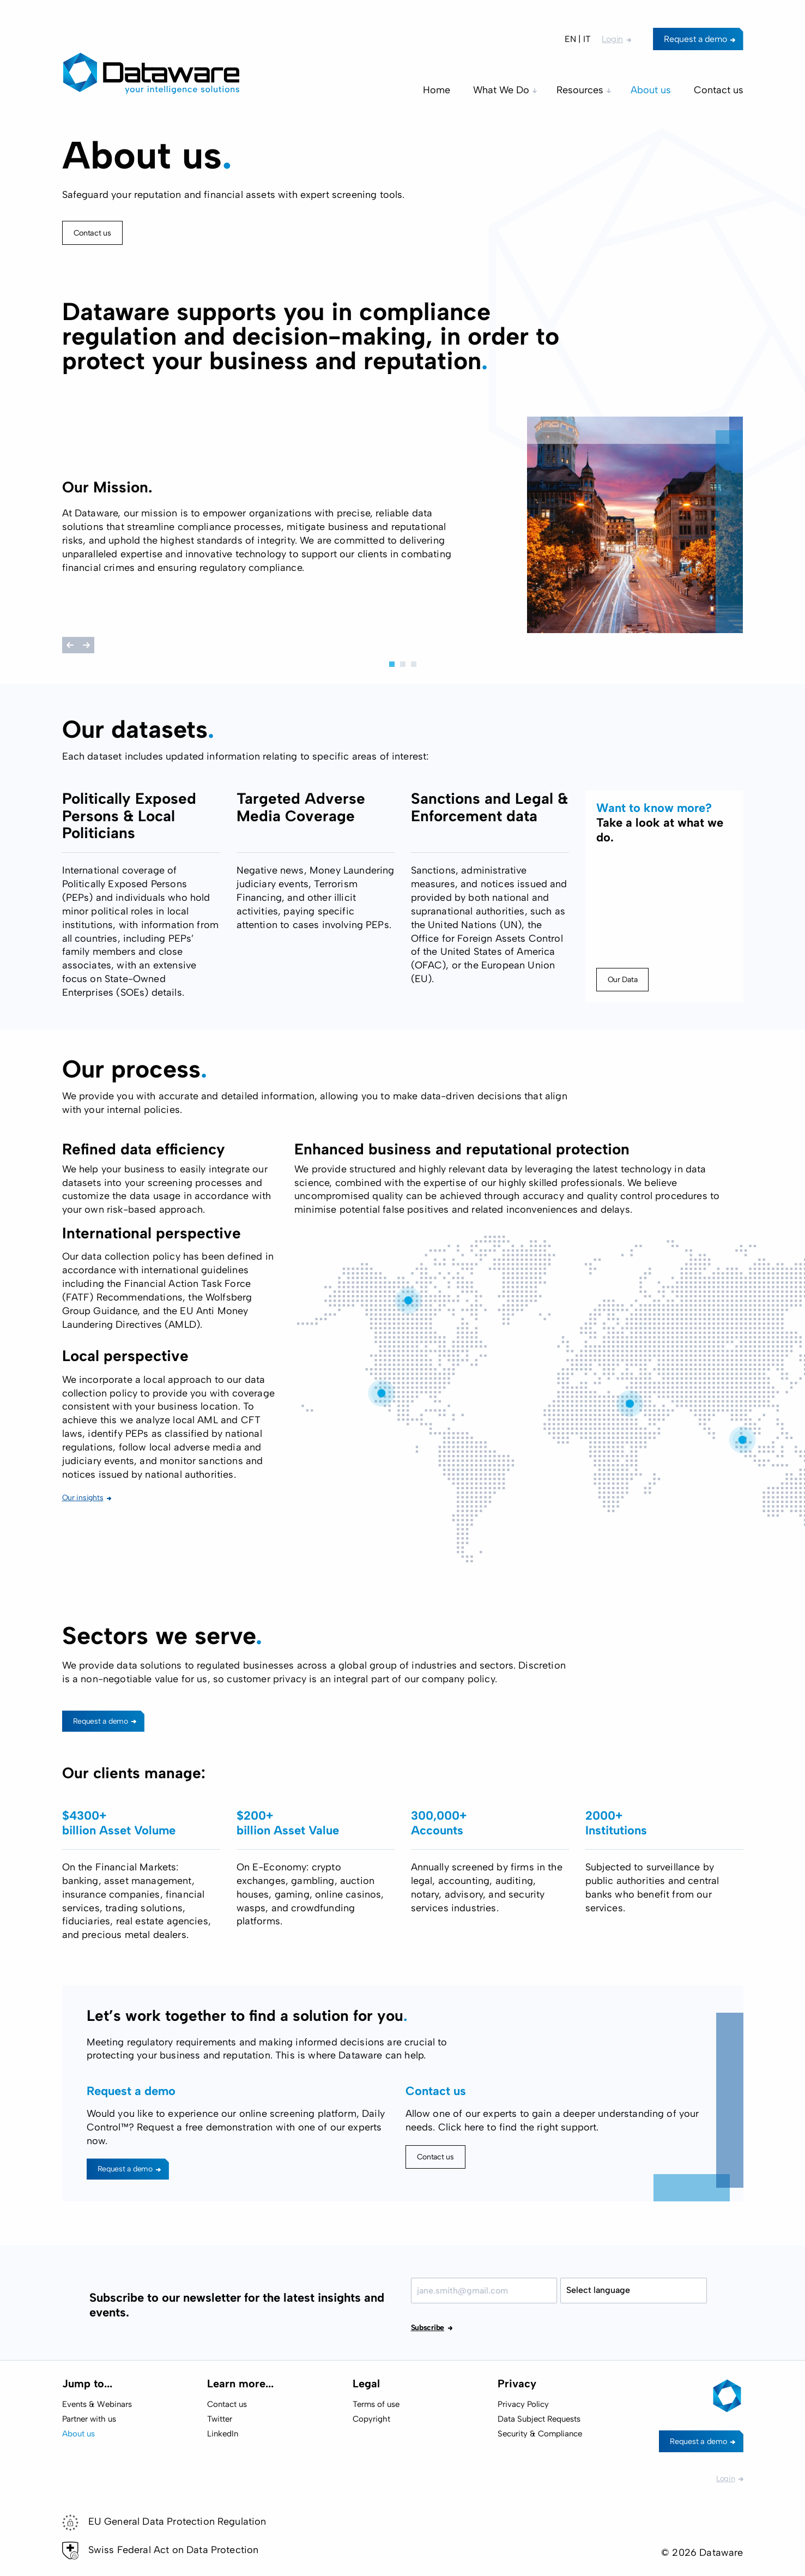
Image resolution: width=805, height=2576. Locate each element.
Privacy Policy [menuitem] (523, 2404)
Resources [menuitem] (579, 90)
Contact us (92, 233)
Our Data (623, 1023)
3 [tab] (413, 664)
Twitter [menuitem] (219, 2419)
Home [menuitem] (436, 90)
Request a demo (695, 39)
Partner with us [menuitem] (89, 2419)
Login (612, 39)
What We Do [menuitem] (501, 90)
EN (570, 39)
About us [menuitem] (651, 90)
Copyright (371, 2419)
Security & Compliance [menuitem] (540, 2434)
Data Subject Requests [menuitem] (539, 2419)
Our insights (83, 1541)
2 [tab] (402, 664)
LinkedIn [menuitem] (222, 2434)
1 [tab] (392, 664)
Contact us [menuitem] (718, 90)
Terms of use (376, 2404)
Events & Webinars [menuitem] (97, 2404)
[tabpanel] (402, 527)
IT (587, 39)
